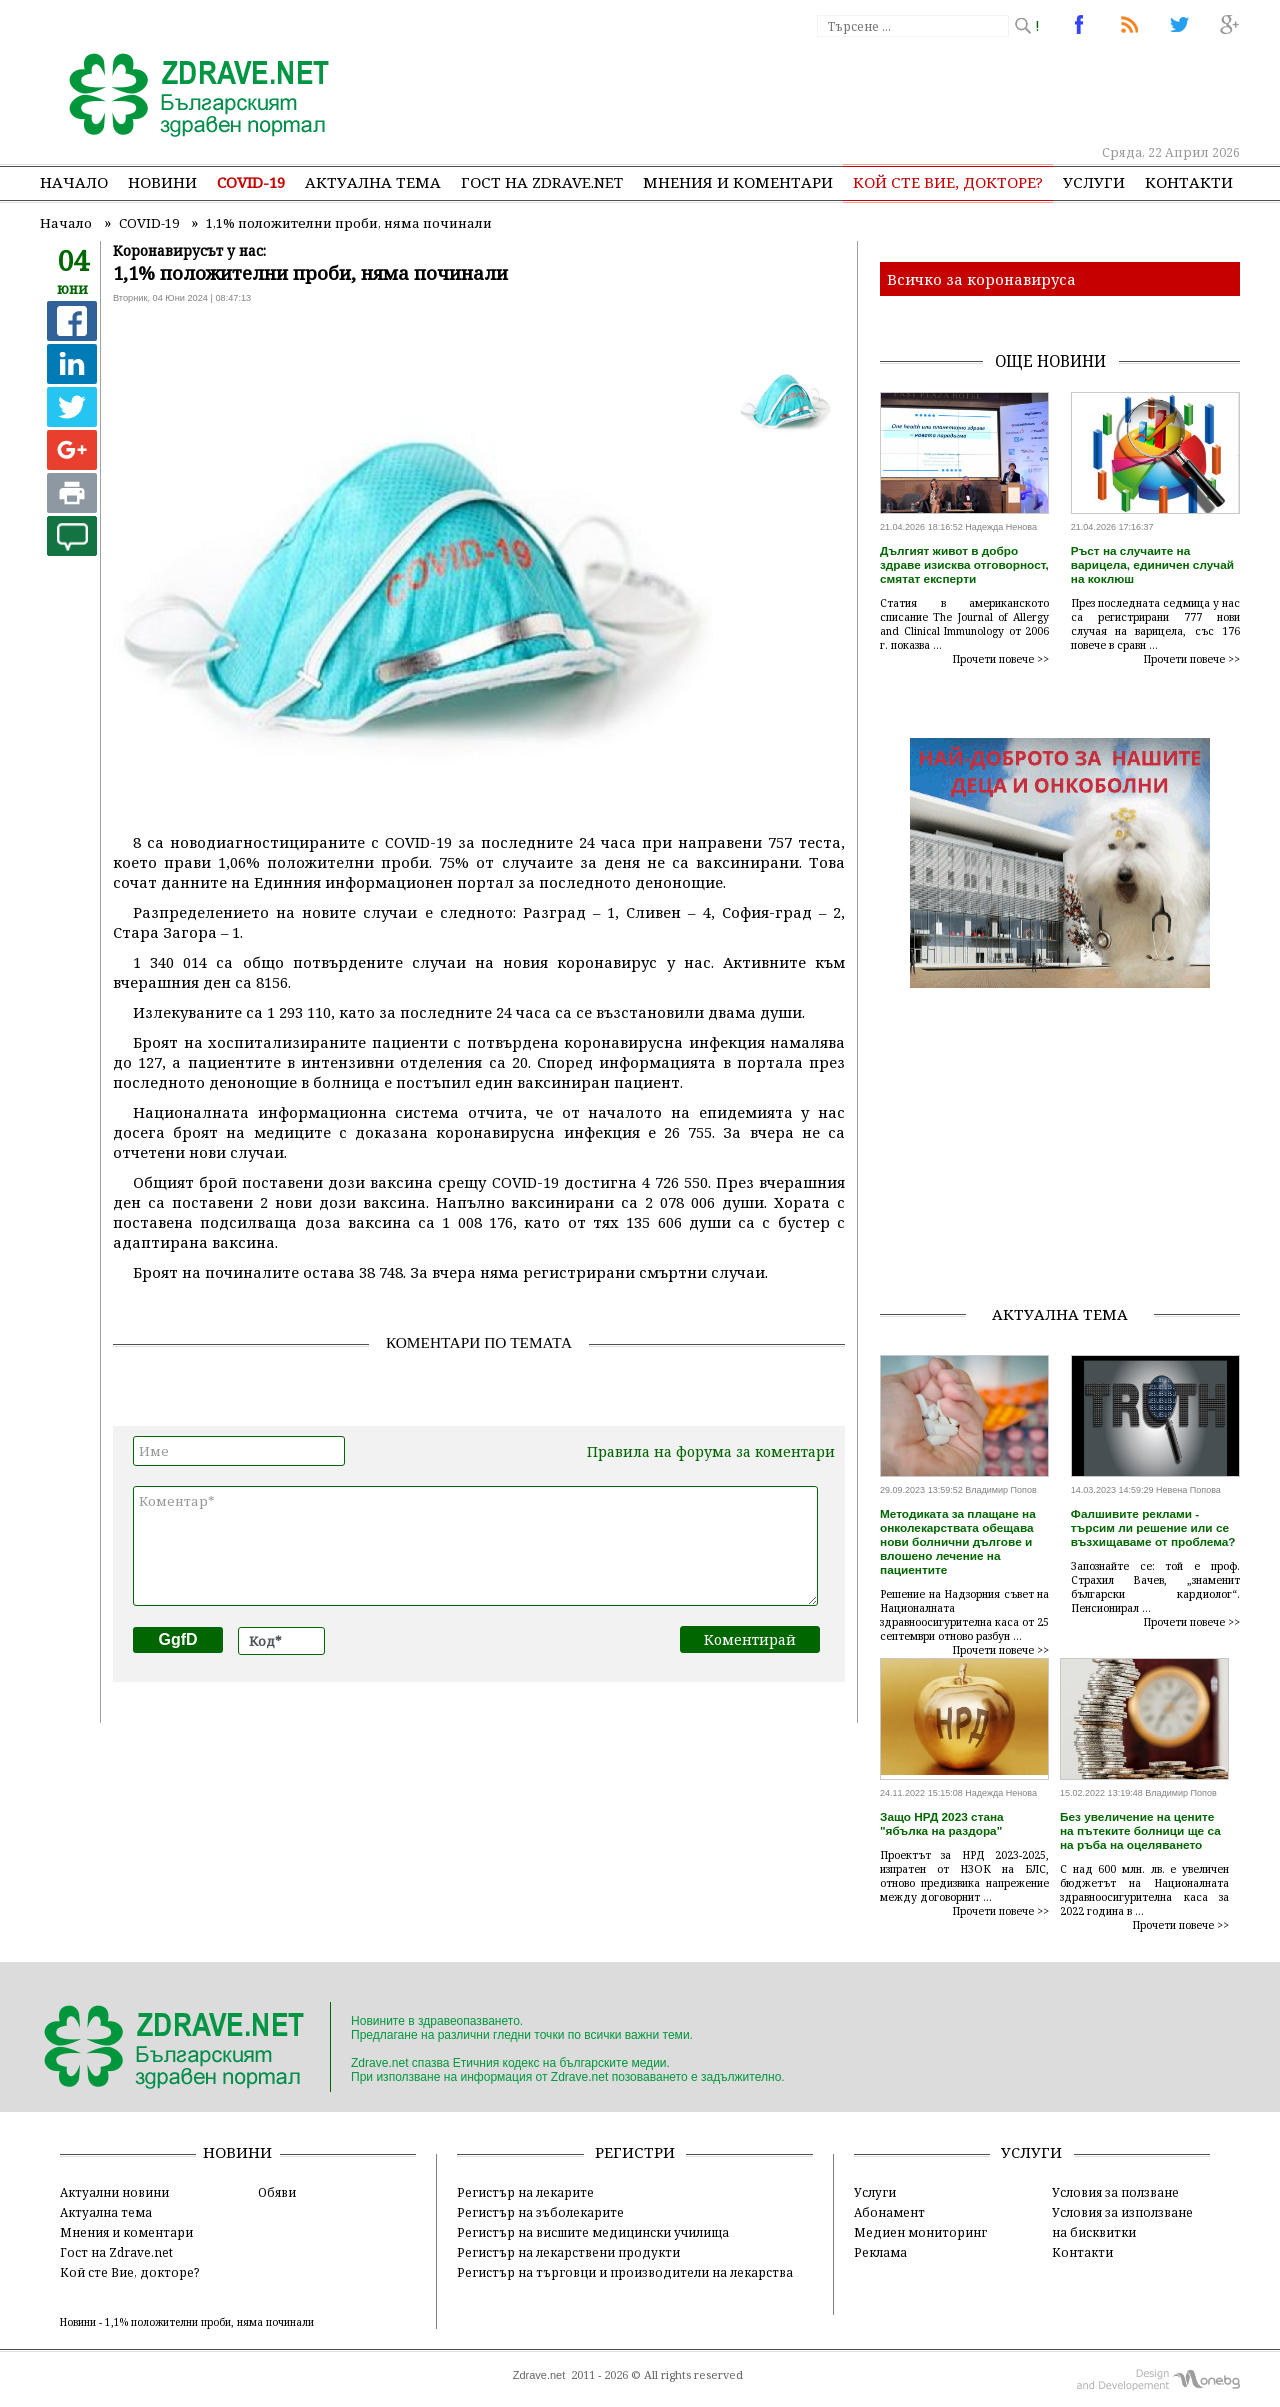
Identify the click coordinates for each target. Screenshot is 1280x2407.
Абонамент (889, 2212)
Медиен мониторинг (920, 2232)
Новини (162, 182)
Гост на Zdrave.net (116, 2252)
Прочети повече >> (1001, 659)
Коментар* (475, 1546)
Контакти (1189, 182)
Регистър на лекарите (525, 2192)
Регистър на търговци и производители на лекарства (625, 2272)
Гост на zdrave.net (542, 182)
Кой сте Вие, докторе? (948, 182)
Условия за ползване (1115, 2192)
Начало (74, 182)
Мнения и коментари (738, 182)
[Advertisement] (874, 90)
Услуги (1094, 182)
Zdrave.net (539, 2375)
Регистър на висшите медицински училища (593, 2232)
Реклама (880, 2252)
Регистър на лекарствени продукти (568, 2252)
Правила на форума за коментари (711, 1451)
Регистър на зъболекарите (540, 2212)
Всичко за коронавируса (981, 279)
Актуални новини (114, 2192)
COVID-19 (251, 182)
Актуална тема (373, 182)
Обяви (277, 2192)
